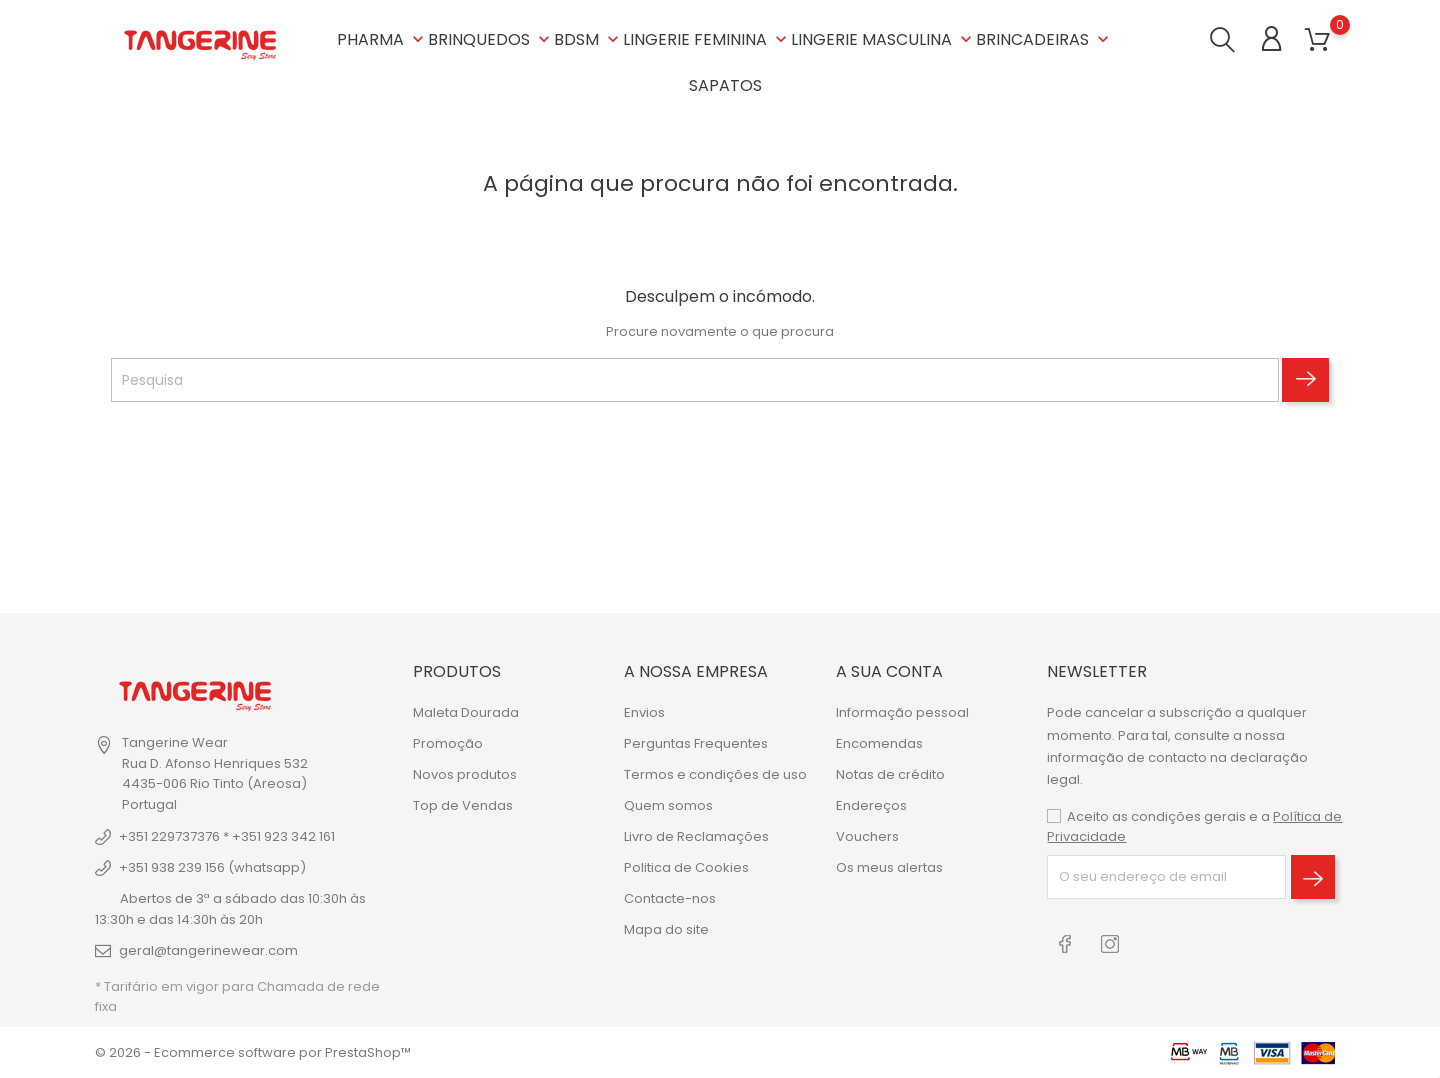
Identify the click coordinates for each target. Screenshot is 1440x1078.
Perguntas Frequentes (696, 743)
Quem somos (668, 805)
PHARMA (382, 39)
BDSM (588, 39)
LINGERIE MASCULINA (883, 39)
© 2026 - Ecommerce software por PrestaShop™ (253, 1052)
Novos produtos (465, 774)
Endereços (871, 805)
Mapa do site (666, 929)
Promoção (448, 743)
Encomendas (879, 743)
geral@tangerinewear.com (208, 950)
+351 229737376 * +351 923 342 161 (227, 836)
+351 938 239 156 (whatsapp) (212, 867)
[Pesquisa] (695, 380)
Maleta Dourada (466, 712)
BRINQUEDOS (491, 39)
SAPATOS (725, 85)
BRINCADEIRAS (1044, 39)
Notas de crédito (890, 774)
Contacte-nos (670, 898)
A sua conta (889, 671)
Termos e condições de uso (715, 774)
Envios (644, 712)
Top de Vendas (463, 805)
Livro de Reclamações (696, 836)
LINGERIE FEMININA (707, 39)
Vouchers (867, 836)
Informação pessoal (902, 712)
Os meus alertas (889, 867)
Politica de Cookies (686, 867)
